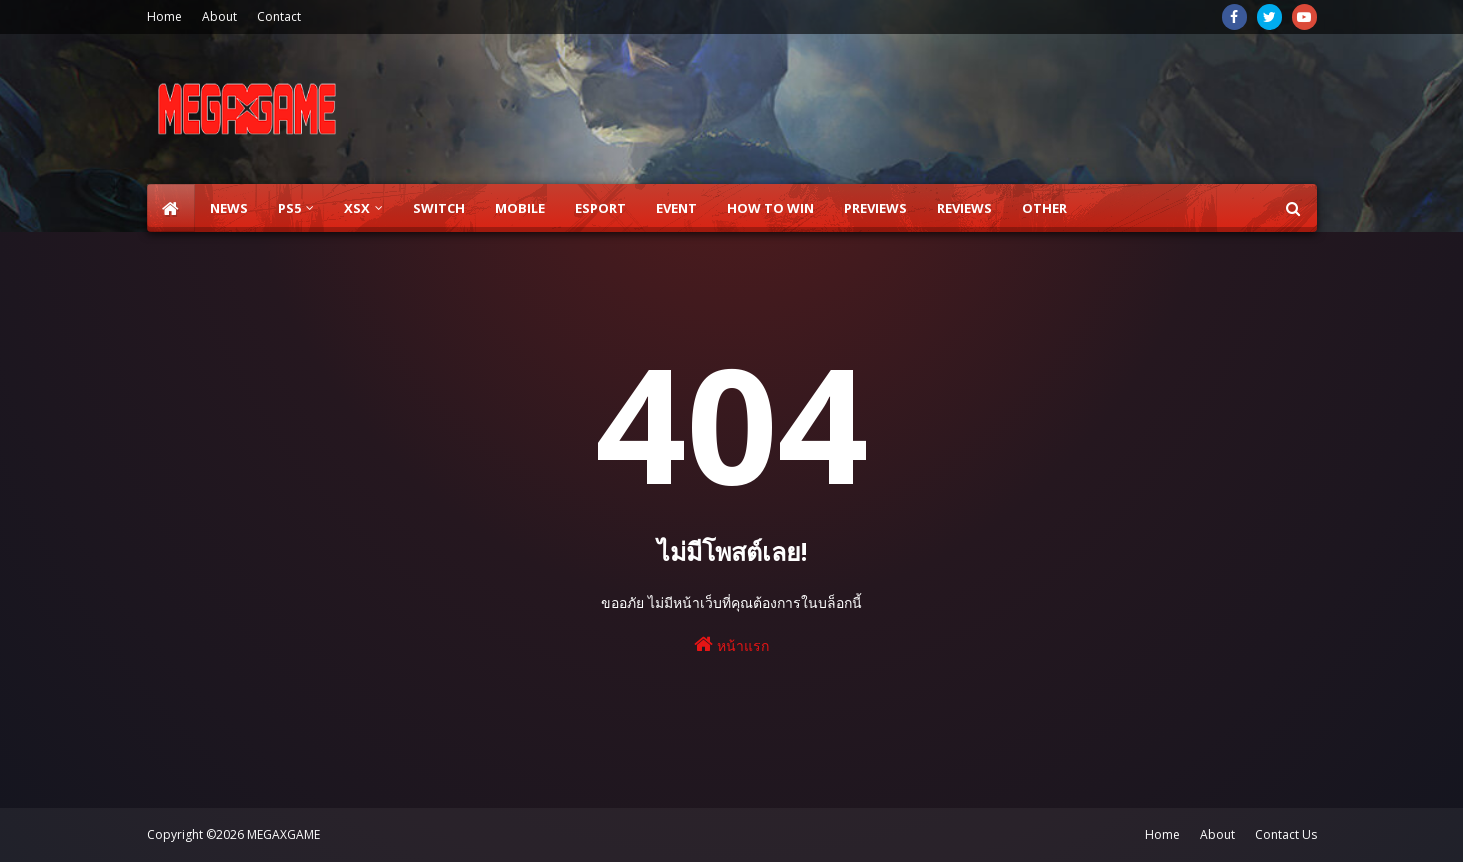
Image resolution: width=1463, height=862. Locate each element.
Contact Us (1286, 834)
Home (164, 16)
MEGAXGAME (283, 834)
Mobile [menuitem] (520, 208)
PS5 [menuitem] (289, 208)
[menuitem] (171, 208)
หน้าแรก (731, 644)
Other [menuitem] (1044, 208)
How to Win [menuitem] (770, 208)
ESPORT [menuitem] (600, 208)
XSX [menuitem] (357, 208)
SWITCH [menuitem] (439, 208)
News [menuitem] (229, 208)
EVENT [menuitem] (676, 208)
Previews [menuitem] (875, 208)
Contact (279, 16)
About (219, 16)
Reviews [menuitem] (964, 208)
